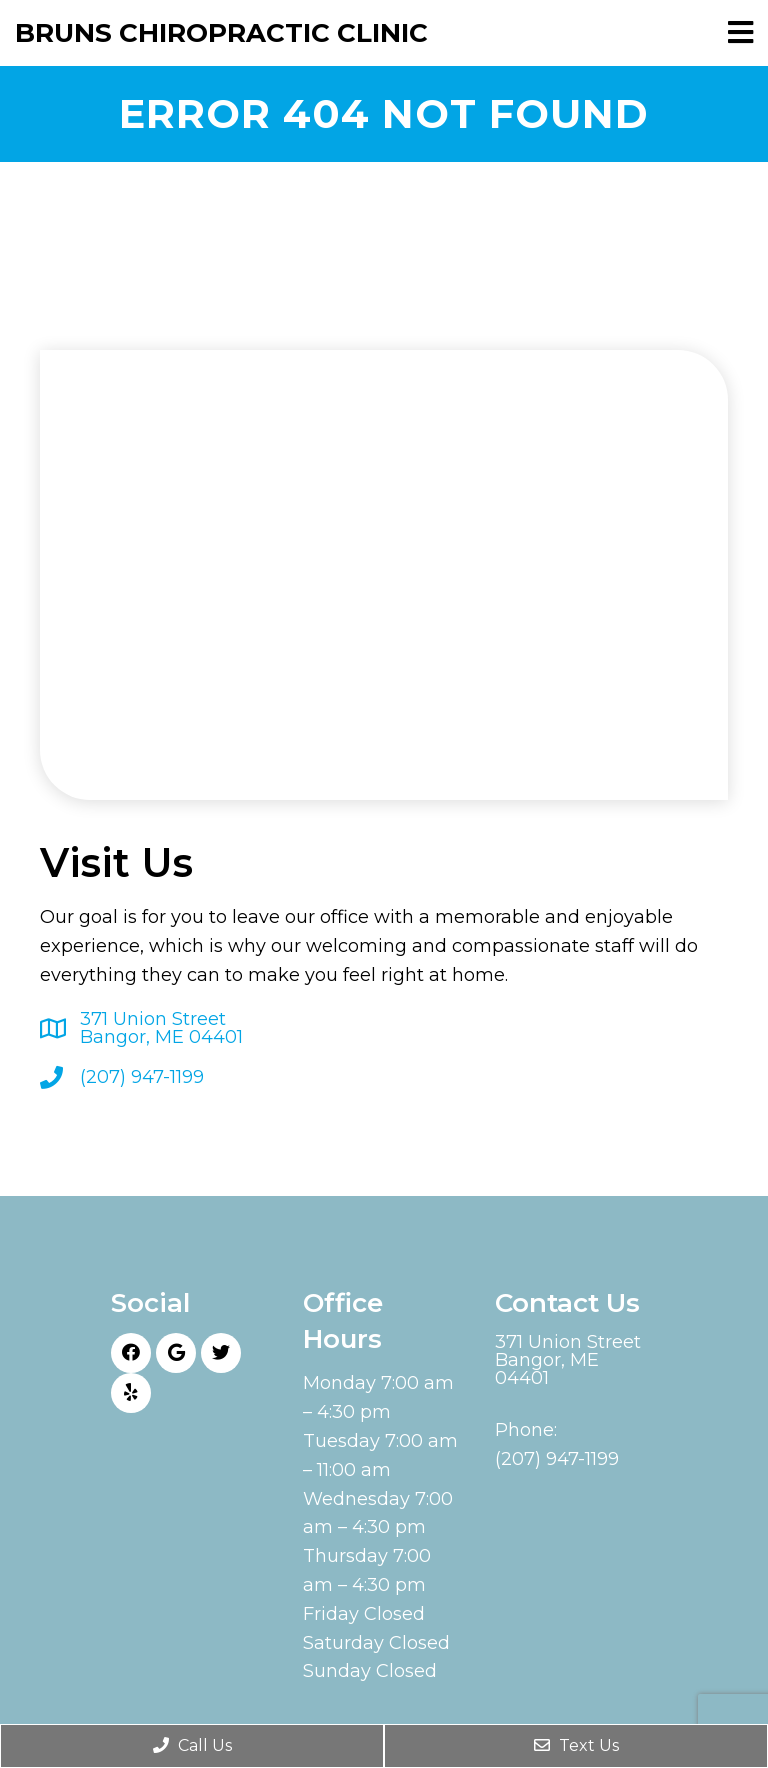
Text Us (576, 1745)
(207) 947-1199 (142, 1077)
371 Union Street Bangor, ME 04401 (161, 1028)
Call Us (192, 1745)
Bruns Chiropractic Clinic (221, 33)
